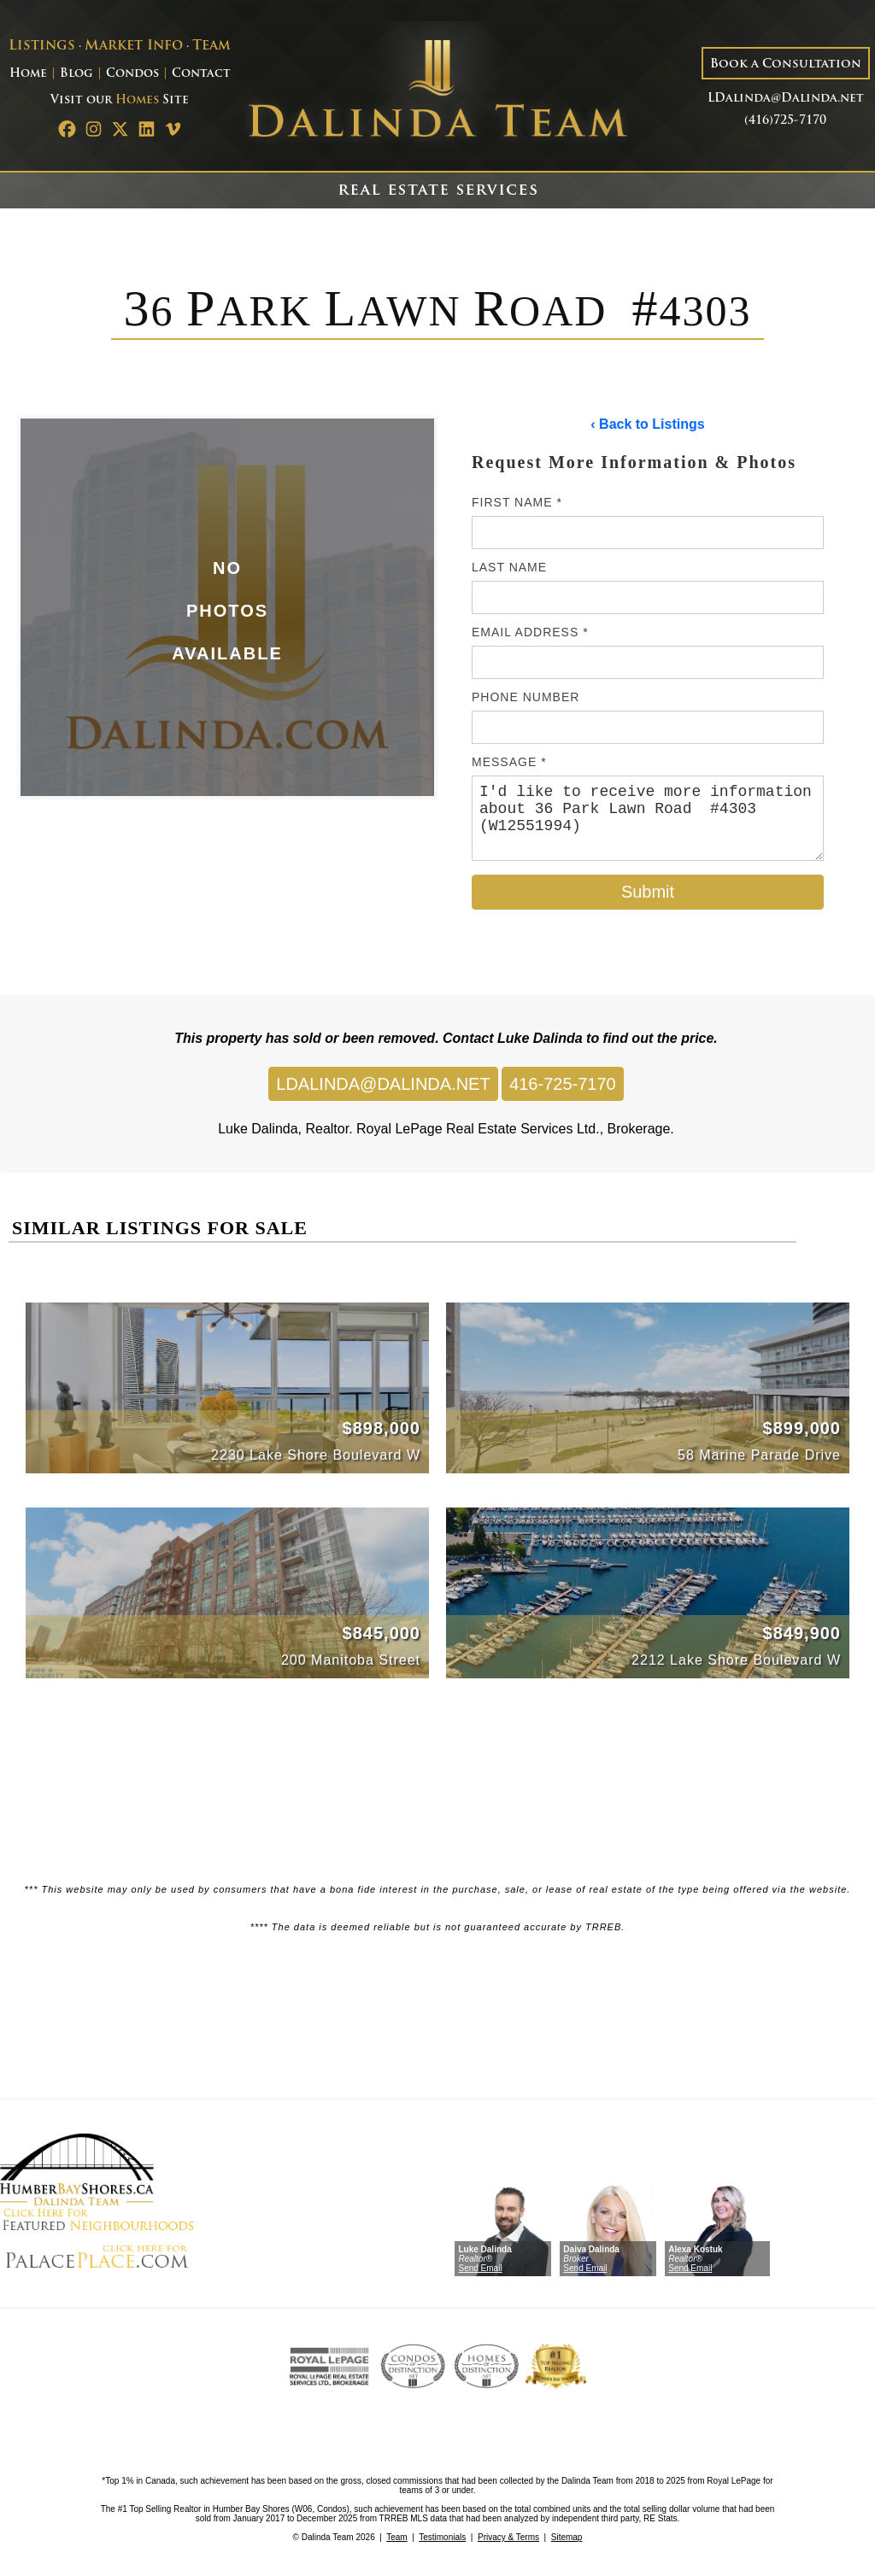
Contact (201, 73)
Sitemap (567, 2537)
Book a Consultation (785, 64)
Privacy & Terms (508, 2537)
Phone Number (525, 697)
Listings (42, 46)
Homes (137, 100)
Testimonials (442, 2537)
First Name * (517, 502)
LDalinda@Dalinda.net (786, 98)
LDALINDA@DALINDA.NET (383, 1083)
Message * (509, 762)
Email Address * (530, 632)
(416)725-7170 (785, 120)
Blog (76, 73)
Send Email (480, 2268)
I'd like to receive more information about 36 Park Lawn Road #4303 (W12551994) (648, 818)
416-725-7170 (562, 1083)
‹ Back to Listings (647, 424)
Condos (132, 73)
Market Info (134, 46)
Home (28, 73)
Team (211, 46)
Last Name (509, 567)
